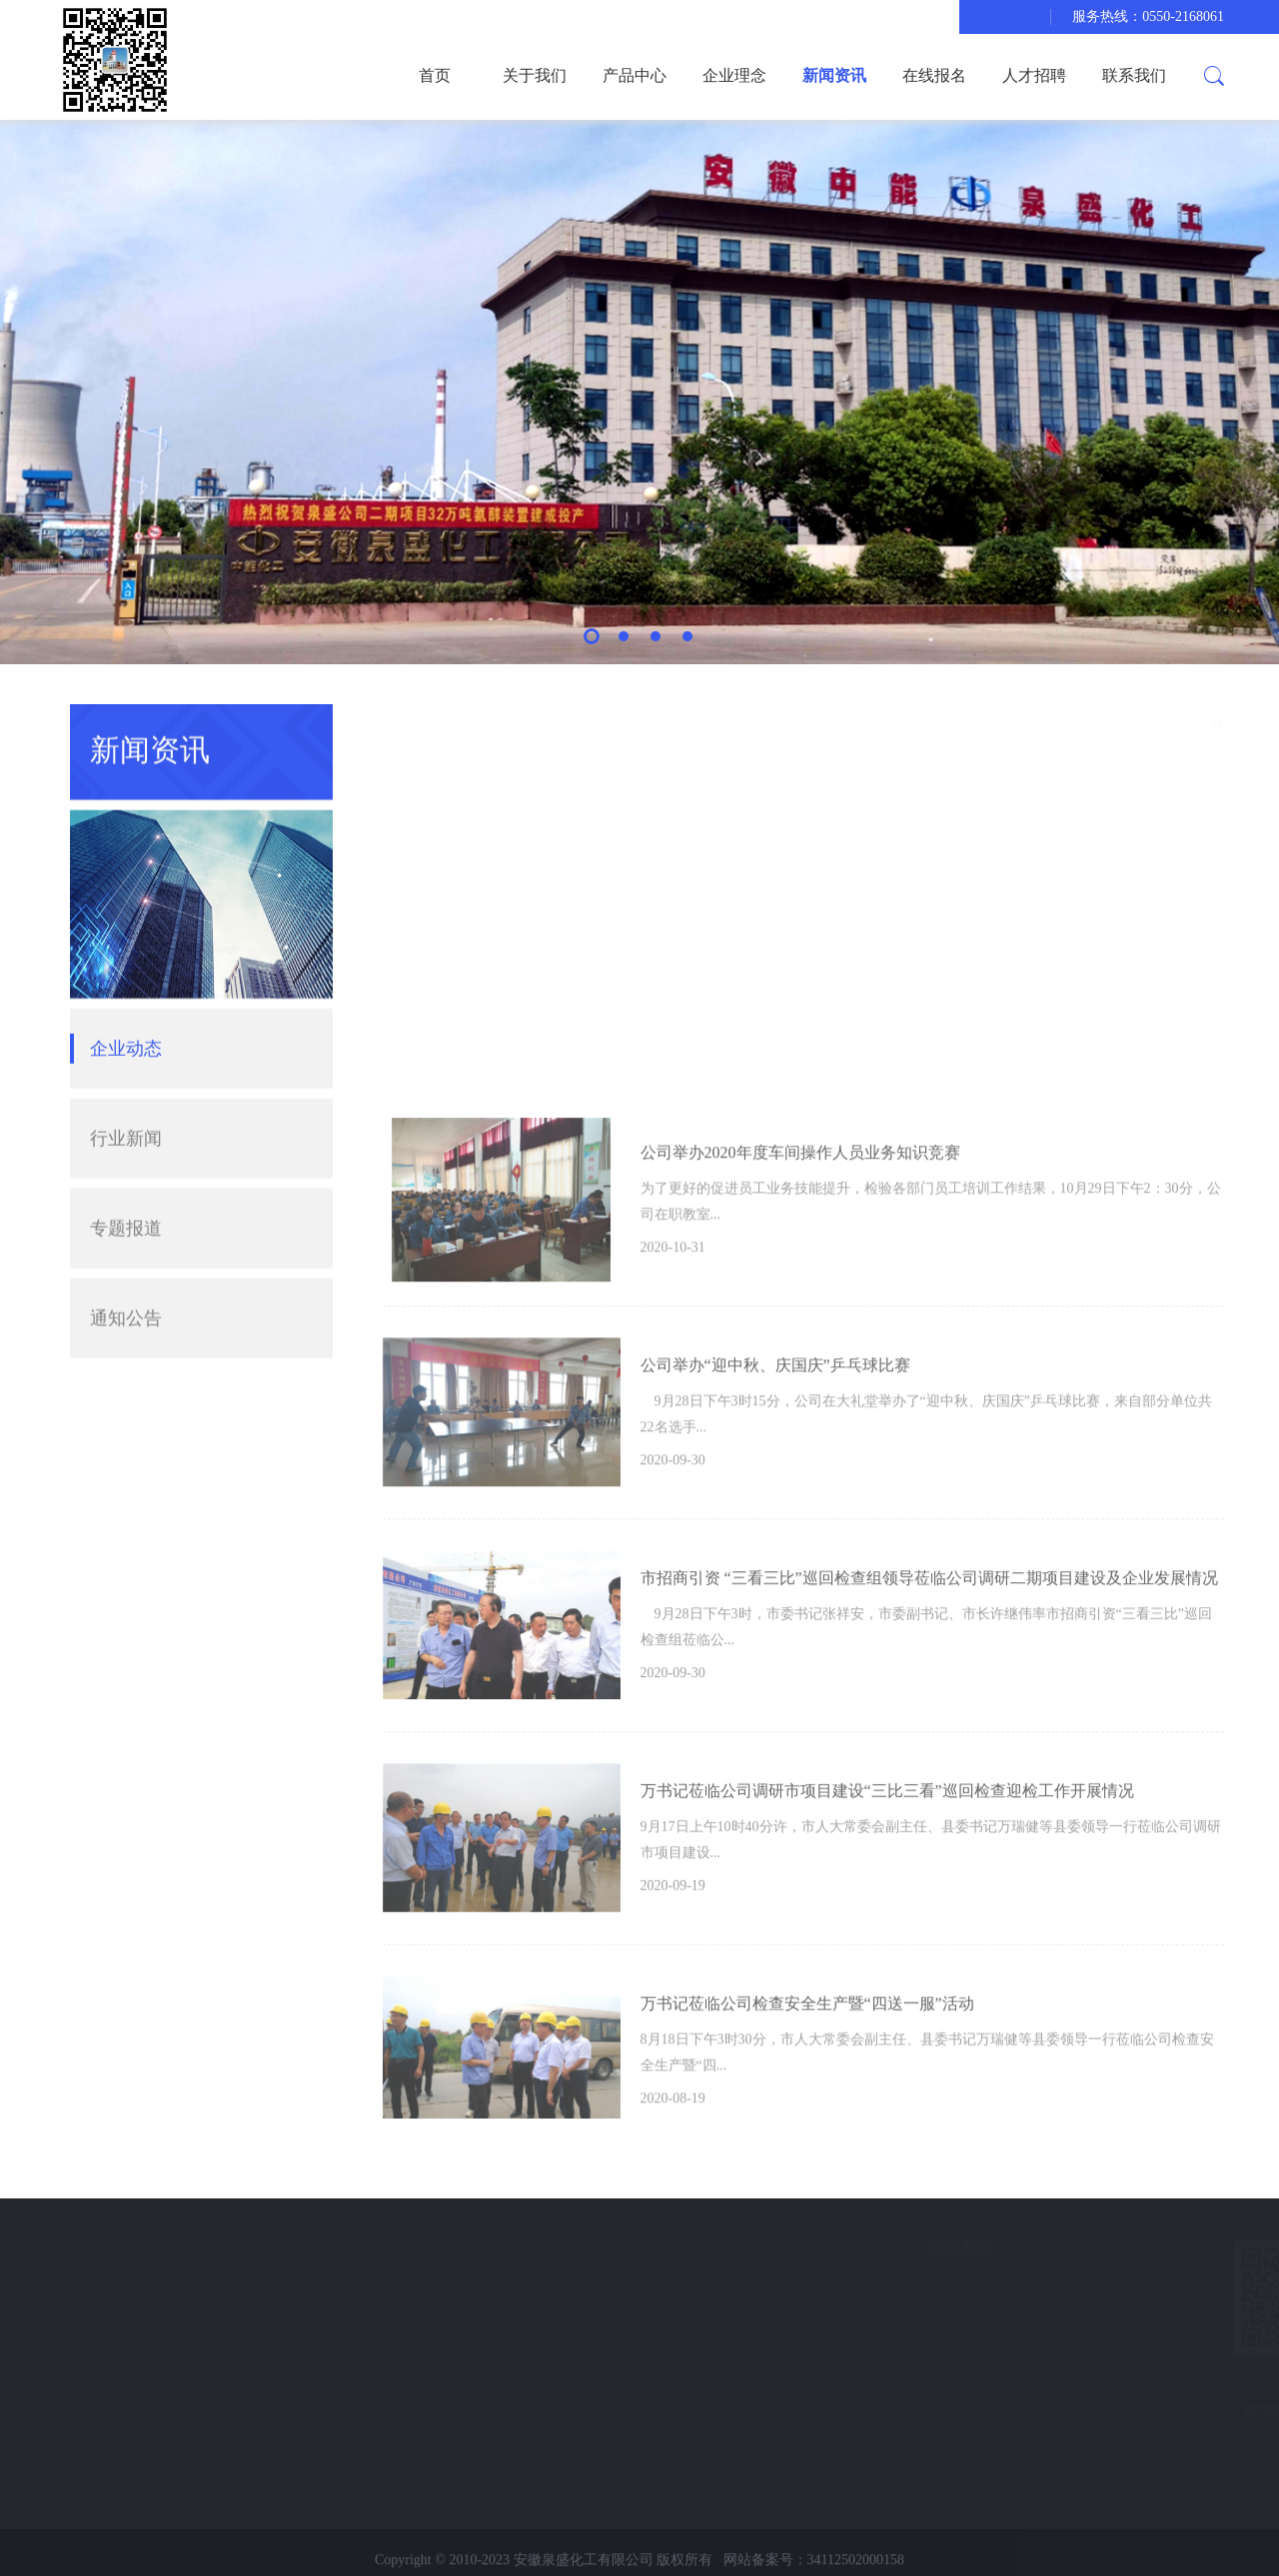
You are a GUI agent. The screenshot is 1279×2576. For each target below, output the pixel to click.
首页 (435, 75)
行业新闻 (126, 1102)
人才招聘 (1034, 75)
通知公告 (126, 1281)
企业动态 (126, 1012)
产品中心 (634, 75)
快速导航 (125, 2248)
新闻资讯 (834, 75)
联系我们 (1134, 75)
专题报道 (126, 1192)
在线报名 (934, 75)
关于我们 (535, 75)
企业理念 (734, 75)
